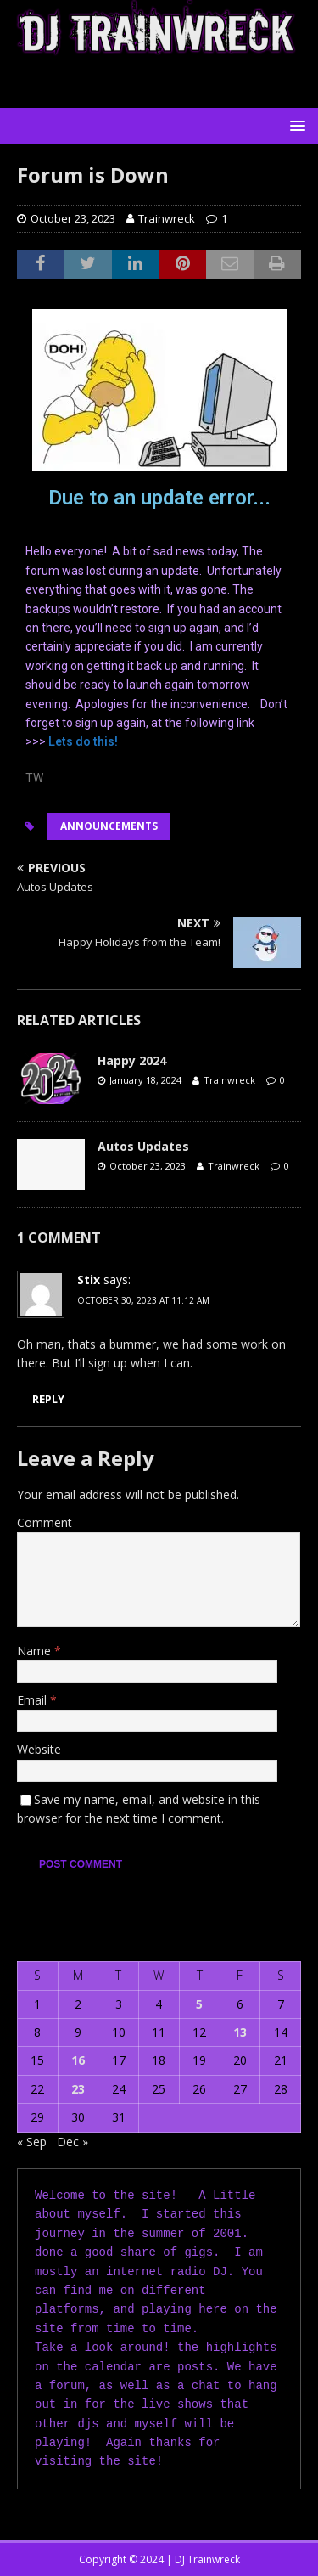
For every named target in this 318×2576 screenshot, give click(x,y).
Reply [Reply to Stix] (48, 1399)
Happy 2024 (132, 1060)
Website (39, 1749)
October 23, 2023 (73, 218)
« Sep (32, 2142)
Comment (44, 1522)
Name (35, 1651)
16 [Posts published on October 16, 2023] (78, 2060)
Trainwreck (166, 218)
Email (33, 1700)
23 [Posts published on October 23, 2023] (78, 2089)
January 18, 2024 (145, 1080)
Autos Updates (143, 1146)
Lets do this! (83, 741)
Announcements (109, 826)
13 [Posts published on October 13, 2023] (240, 2032)
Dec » (72, 2142)
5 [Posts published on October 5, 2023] (199, 2004)
